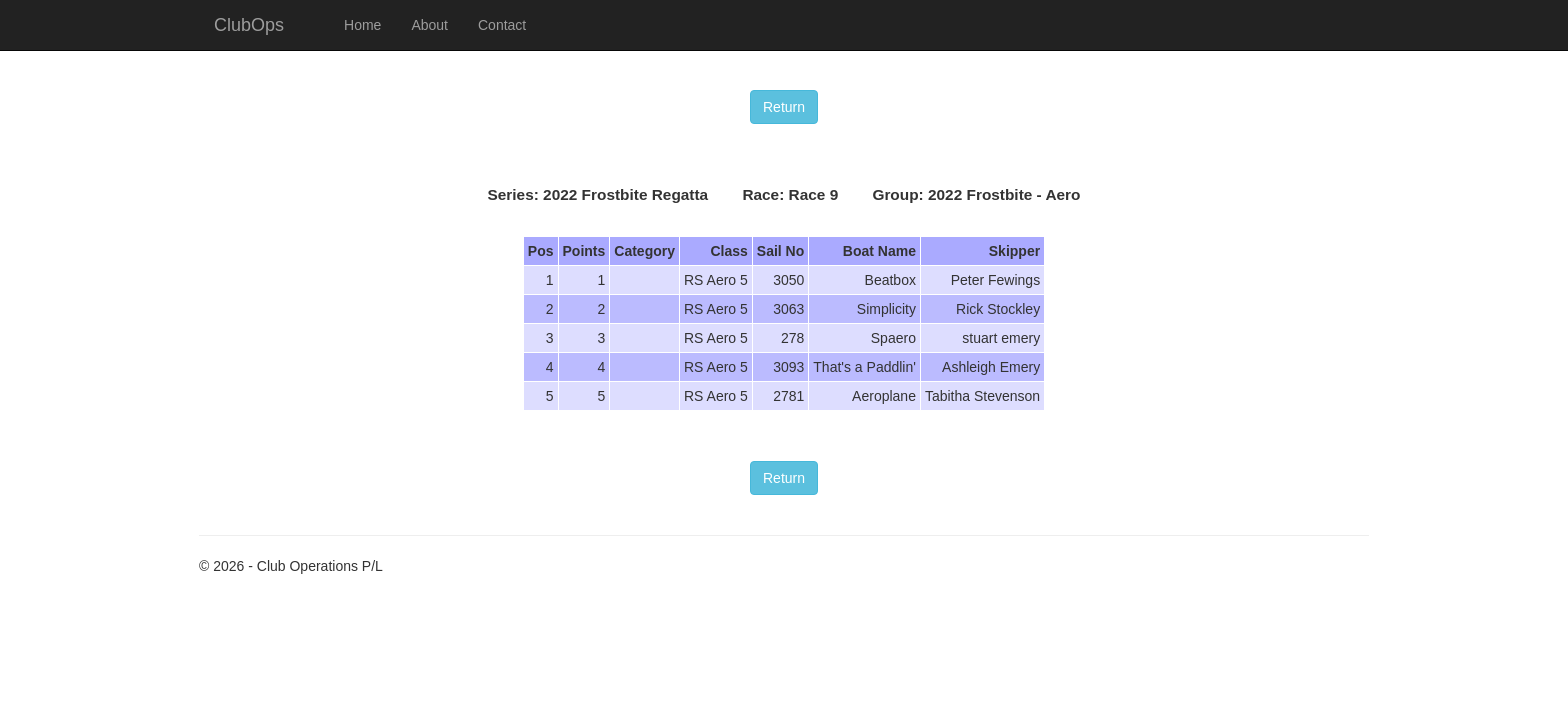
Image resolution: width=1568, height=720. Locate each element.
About (429, 25)
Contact (502, 25)
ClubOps (249, 25)
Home (362, 25)
